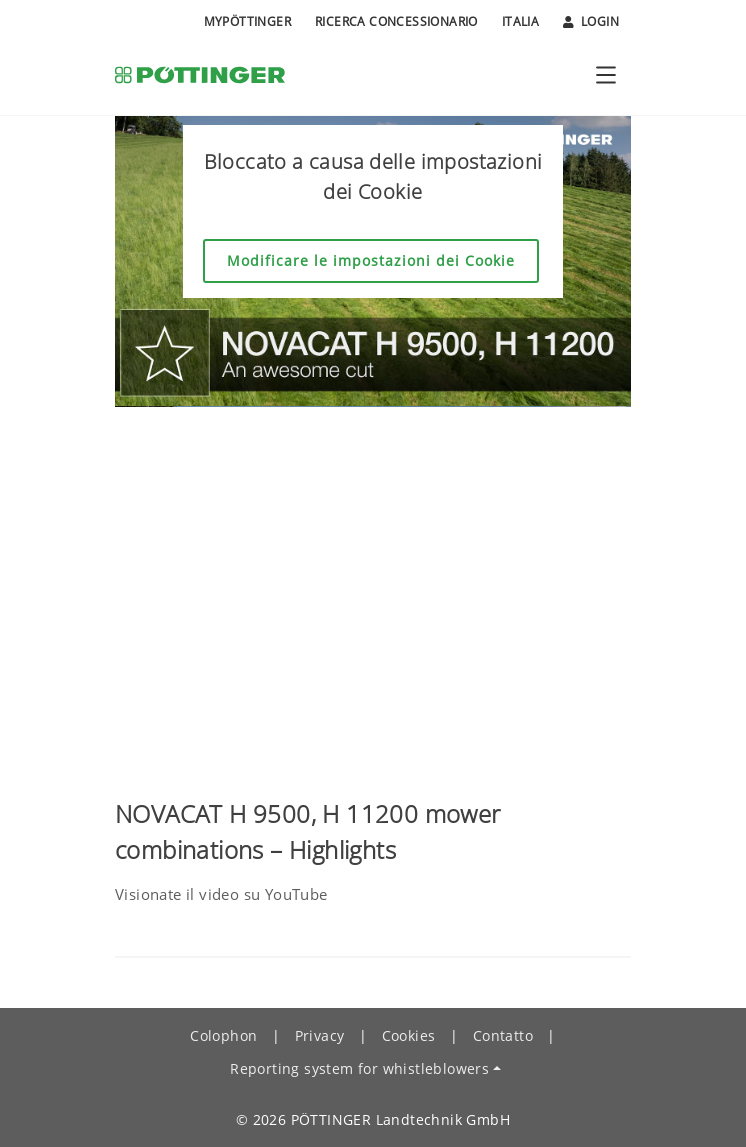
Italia (520, 21)
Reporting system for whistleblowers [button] (359, 1068)
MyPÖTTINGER (247, 21)
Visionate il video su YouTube (221, 894)
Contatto (503, 1035)
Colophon (223, 1035)
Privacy (320, 1035)
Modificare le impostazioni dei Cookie (371, 260)
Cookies (409, 1035)
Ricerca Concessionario (396, 21)
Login (591, 22)
